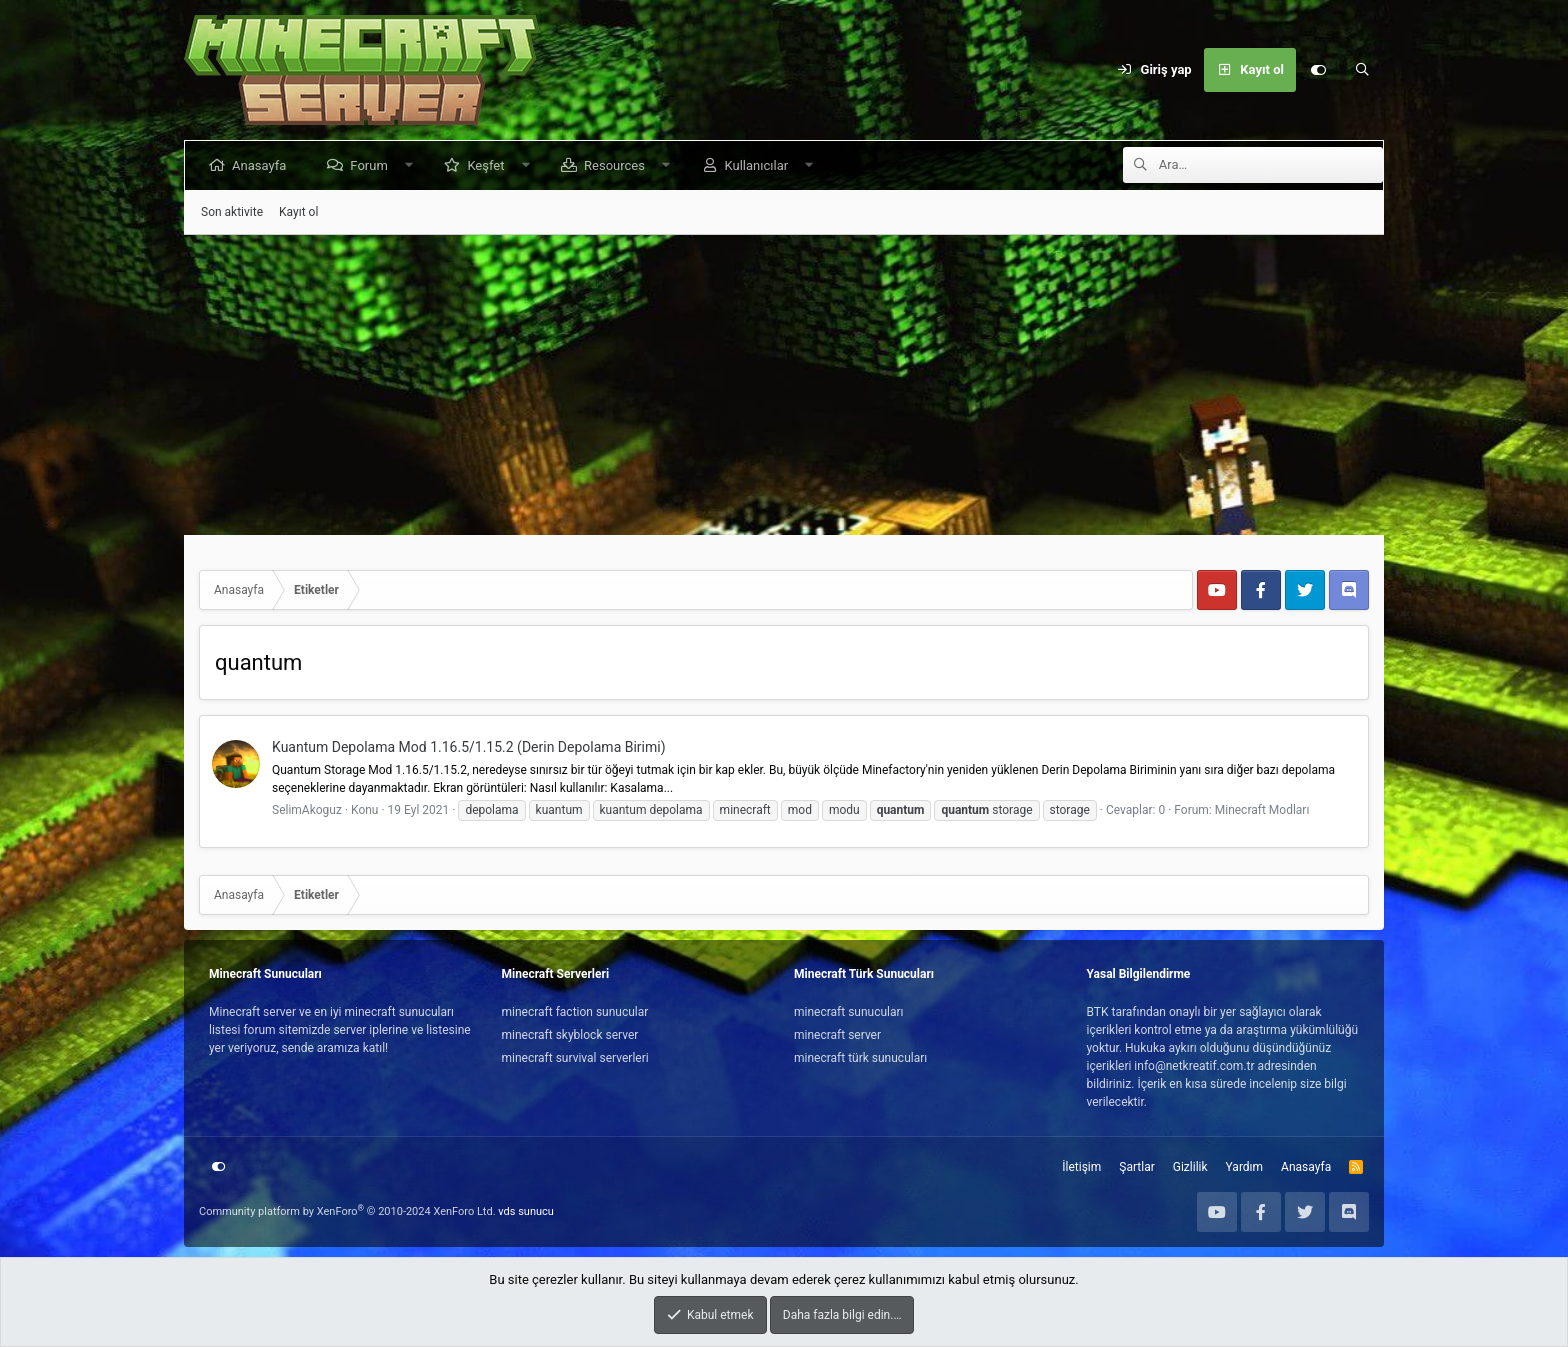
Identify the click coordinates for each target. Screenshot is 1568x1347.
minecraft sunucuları (849, 1012)
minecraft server (837, 1035)
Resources (618, 165)
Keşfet (489, 165)
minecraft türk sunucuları (860, 1058)
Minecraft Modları (1262, 810)
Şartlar (1136, 1167)
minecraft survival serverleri (575, 1058)
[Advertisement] (784, 385)
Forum (372, 165)
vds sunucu (526, 1211)
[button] (412, 165)
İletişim (1081, 1167)
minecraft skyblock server (570, 1035)
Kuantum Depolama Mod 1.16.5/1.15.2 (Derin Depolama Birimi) (469, 747)
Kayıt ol (298, 212)
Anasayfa (263, 165)
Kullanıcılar (760, 165)
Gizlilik (1190, 1167)
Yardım (1245, 1167)
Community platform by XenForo (347, 1211)
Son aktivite (232, 212)
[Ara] (1362, 70)
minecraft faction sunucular (575, 1012)
